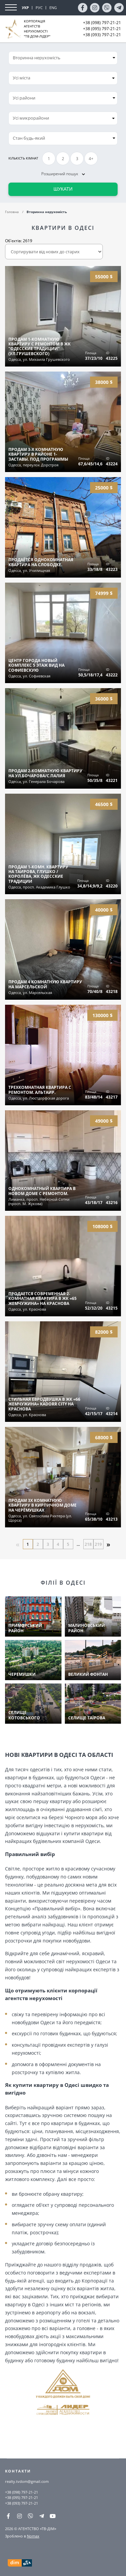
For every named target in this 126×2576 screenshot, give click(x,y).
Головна (12, 211)
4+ (91, 158)
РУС (39, 7)
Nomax (33, 2535)
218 (88, 1544)
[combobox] (63, 78)
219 (98, 1544)
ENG (53, 7)
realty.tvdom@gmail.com (27, 2481)
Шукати (63, 189)
